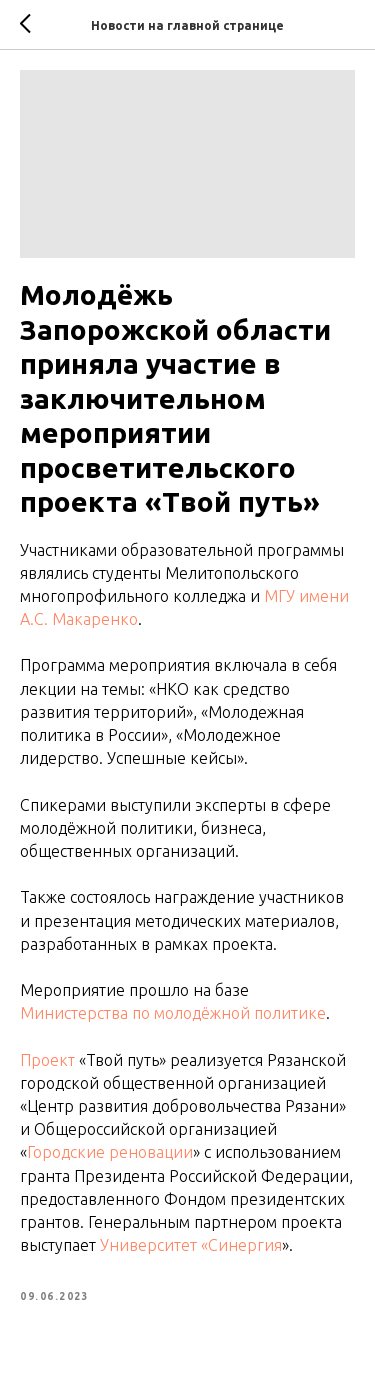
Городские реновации (110, 1152)
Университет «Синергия (191, 1245)
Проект (47, 1060)
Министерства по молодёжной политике (173, 1013)
